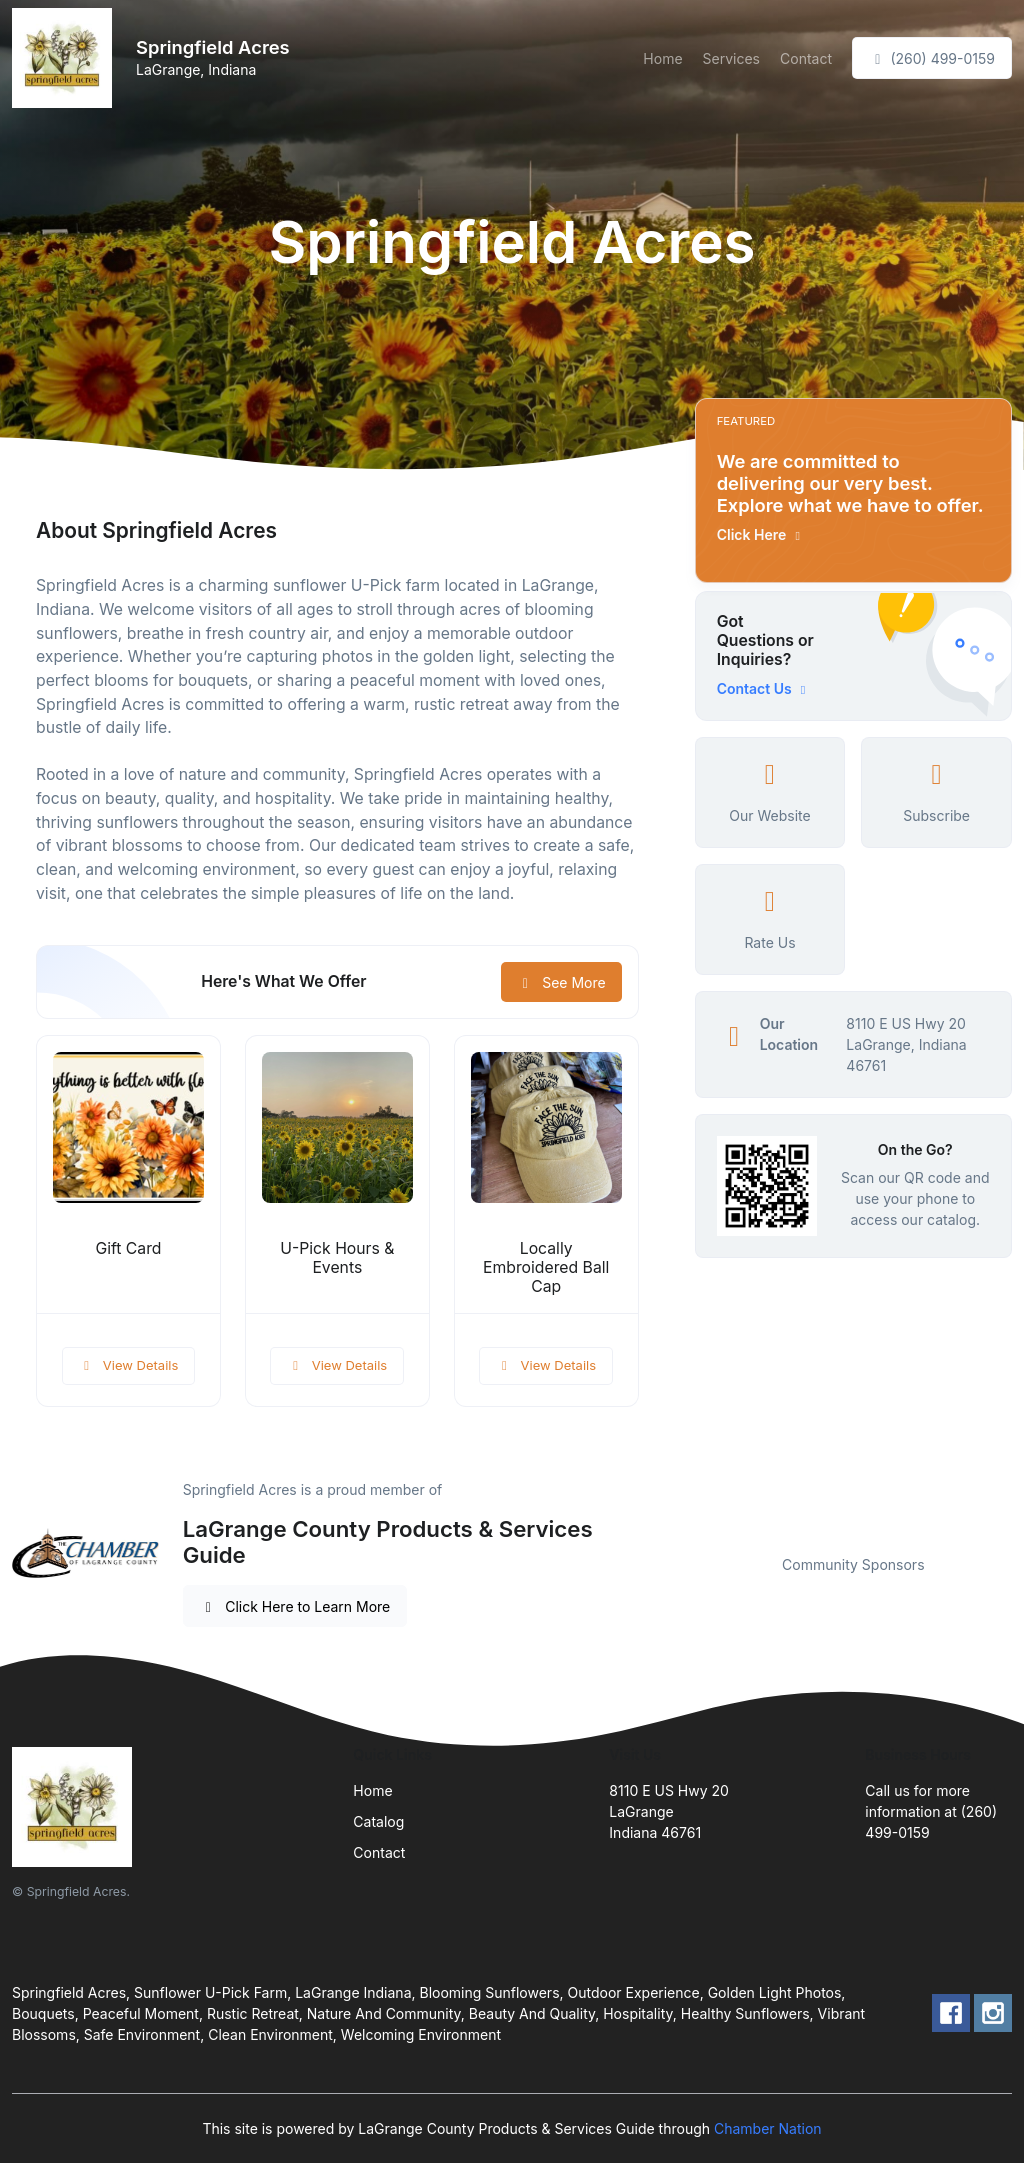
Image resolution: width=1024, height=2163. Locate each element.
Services (731, 58)
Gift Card (128, 1248)
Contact (806, 58)
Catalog (378, 1821)
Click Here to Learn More (295, 1606)
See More (561, 982)
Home (662, 58)
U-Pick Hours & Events (337, 1258)
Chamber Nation (768, 2128)
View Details (129, 1365)
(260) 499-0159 (932, 58)
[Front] (66, 58)
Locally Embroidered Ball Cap (546, 1267)
